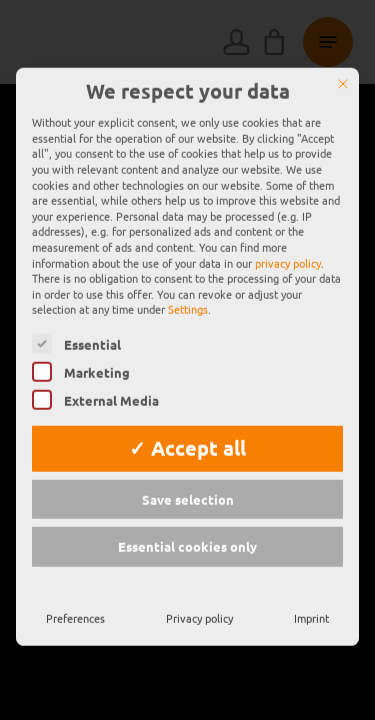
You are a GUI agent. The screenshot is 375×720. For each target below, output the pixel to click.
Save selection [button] (188, 458)
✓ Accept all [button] (187, 407)
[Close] (343, 43)
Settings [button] (188, 269)
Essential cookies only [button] (187, 506)
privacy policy (288, 222)
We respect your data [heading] (188, 51)
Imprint (311, 577)
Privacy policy (199, 577)
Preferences (75, 577)
